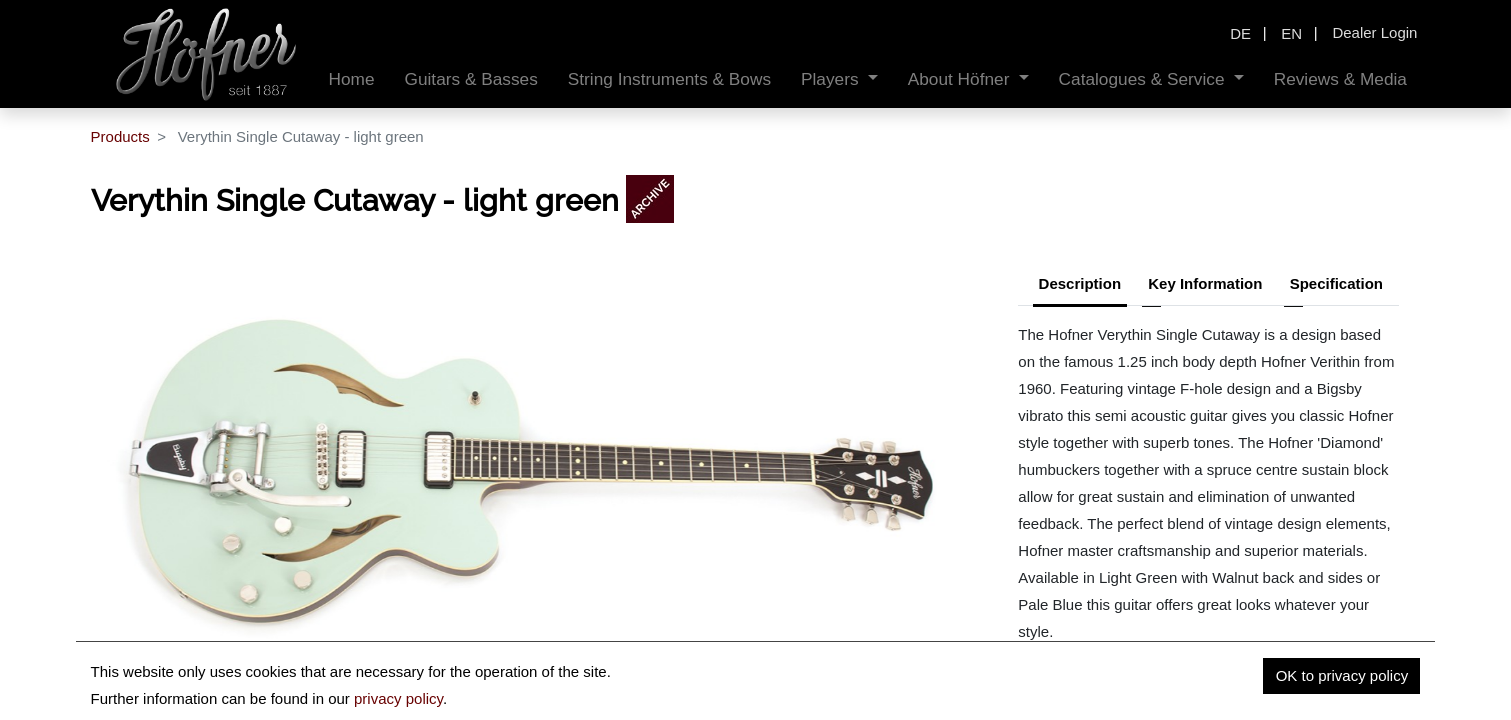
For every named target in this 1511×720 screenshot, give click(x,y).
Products (120, 136)
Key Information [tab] (1205, 283)
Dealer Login (1374, 32)
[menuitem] (352, 79)
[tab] (1336, 286)
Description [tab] (1080, 283)
